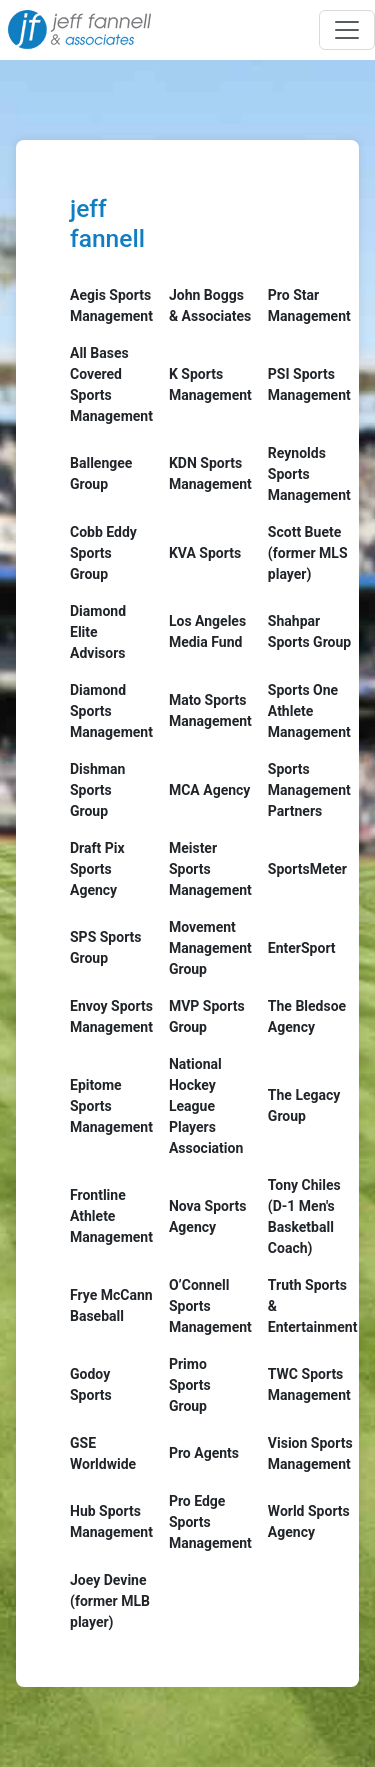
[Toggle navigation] (347, 30)
